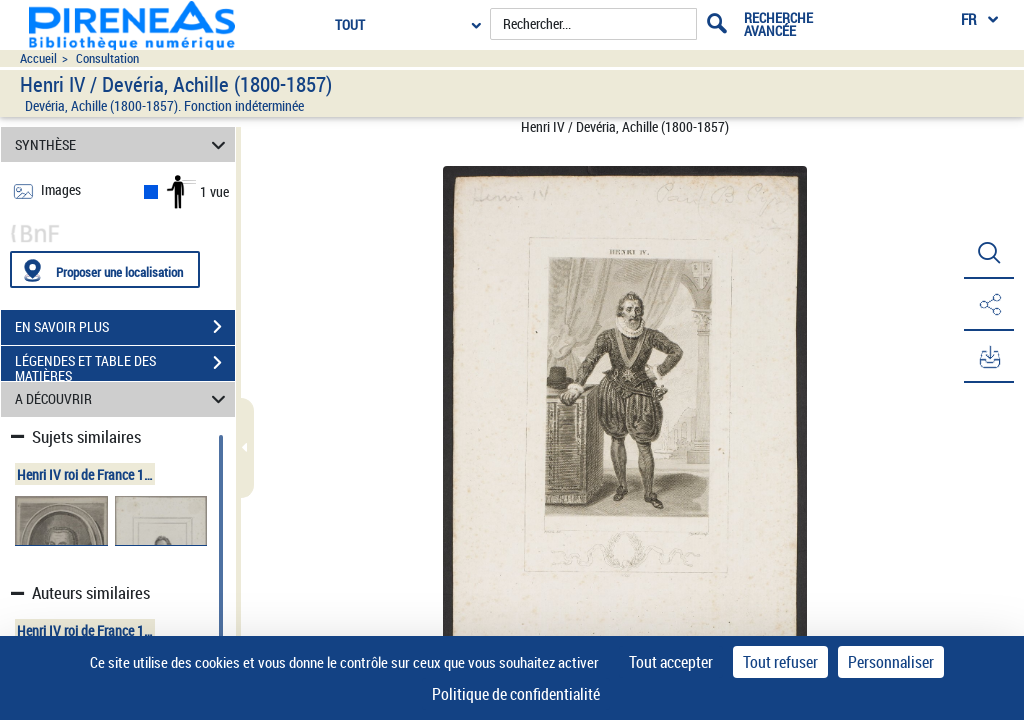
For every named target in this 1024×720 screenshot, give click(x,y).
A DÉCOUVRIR (123, 399)
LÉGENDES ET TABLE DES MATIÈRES (125, 365)
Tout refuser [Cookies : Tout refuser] (780, 662)
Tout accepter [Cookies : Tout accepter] (671, 662)
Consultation (107, 58)
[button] (989, 253)
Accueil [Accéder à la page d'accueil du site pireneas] (38, 58)
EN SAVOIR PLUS (125, 327)
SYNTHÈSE (123, 144)
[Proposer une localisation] (105, 269)
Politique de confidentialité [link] (516, 694)
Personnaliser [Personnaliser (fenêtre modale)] (891, 662)
